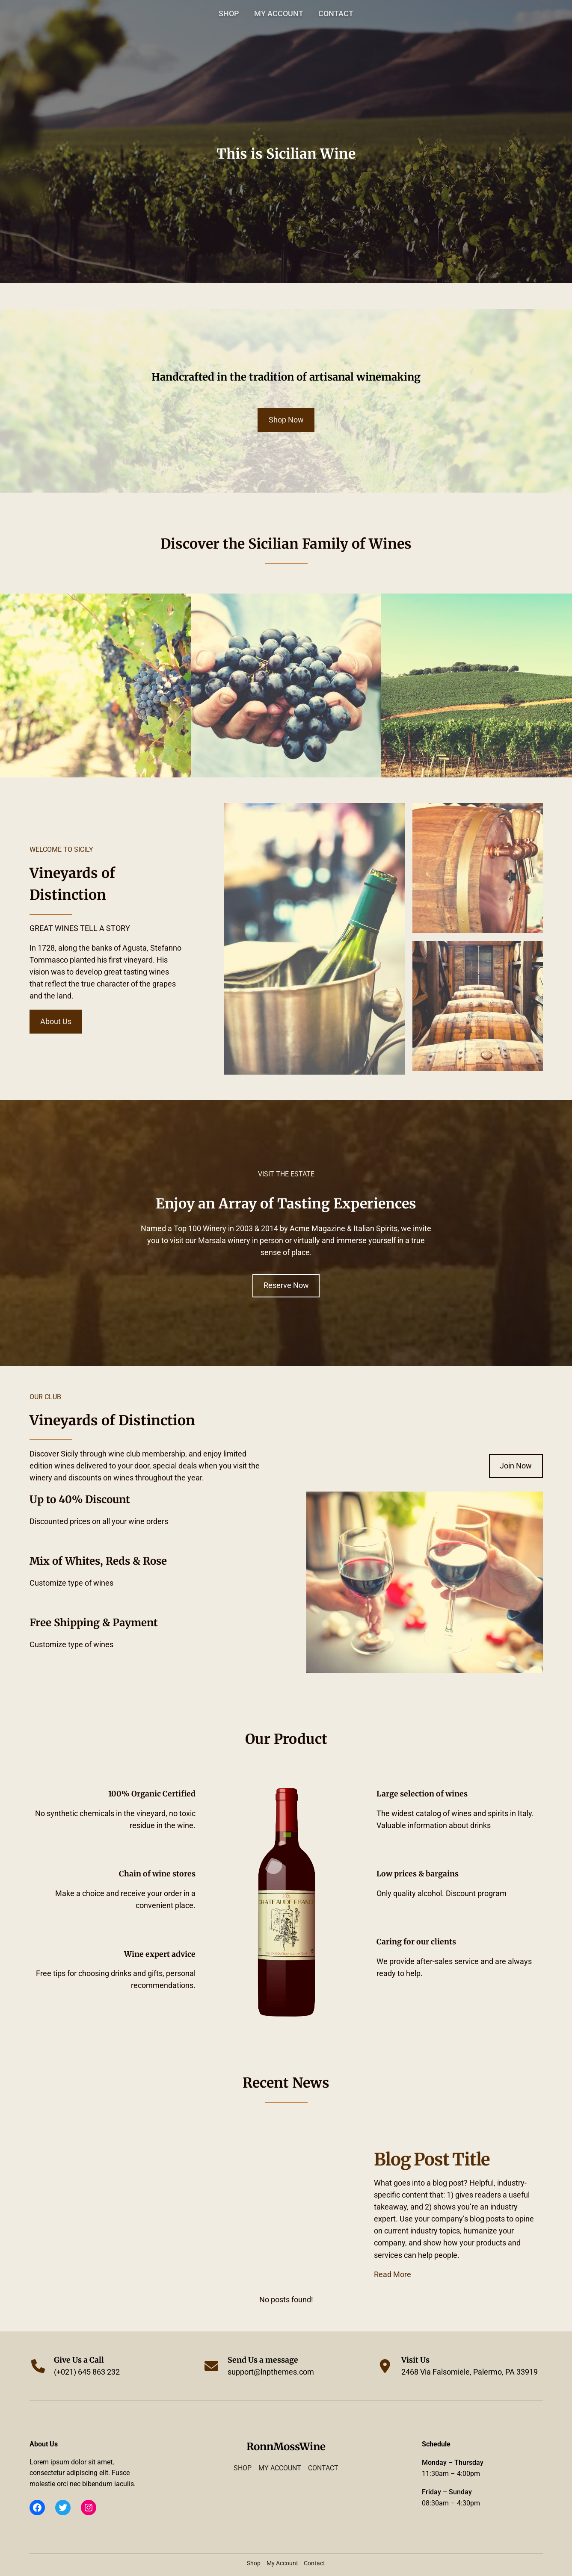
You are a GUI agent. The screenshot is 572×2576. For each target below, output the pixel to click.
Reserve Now (286, 1285)
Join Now (516, 1466)
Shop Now (286, 420)
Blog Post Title (432, 2159)
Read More (392, 2274)
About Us (55, 1021)
